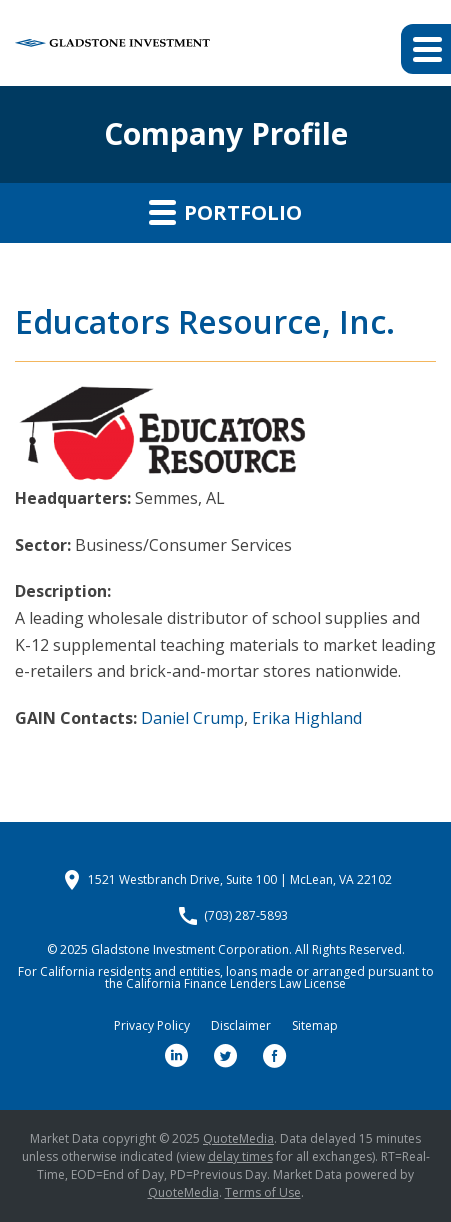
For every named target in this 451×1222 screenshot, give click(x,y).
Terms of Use (263, 1192)
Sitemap (315, 1026)
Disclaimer (241, 1026)
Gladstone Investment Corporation (190, 949)
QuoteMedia (238, 1138)
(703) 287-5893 (246, 916)
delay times (240, 1156)
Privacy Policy (152, 1026)
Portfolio (225, 212)
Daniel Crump (192, 718)
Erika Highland (307, 718)
